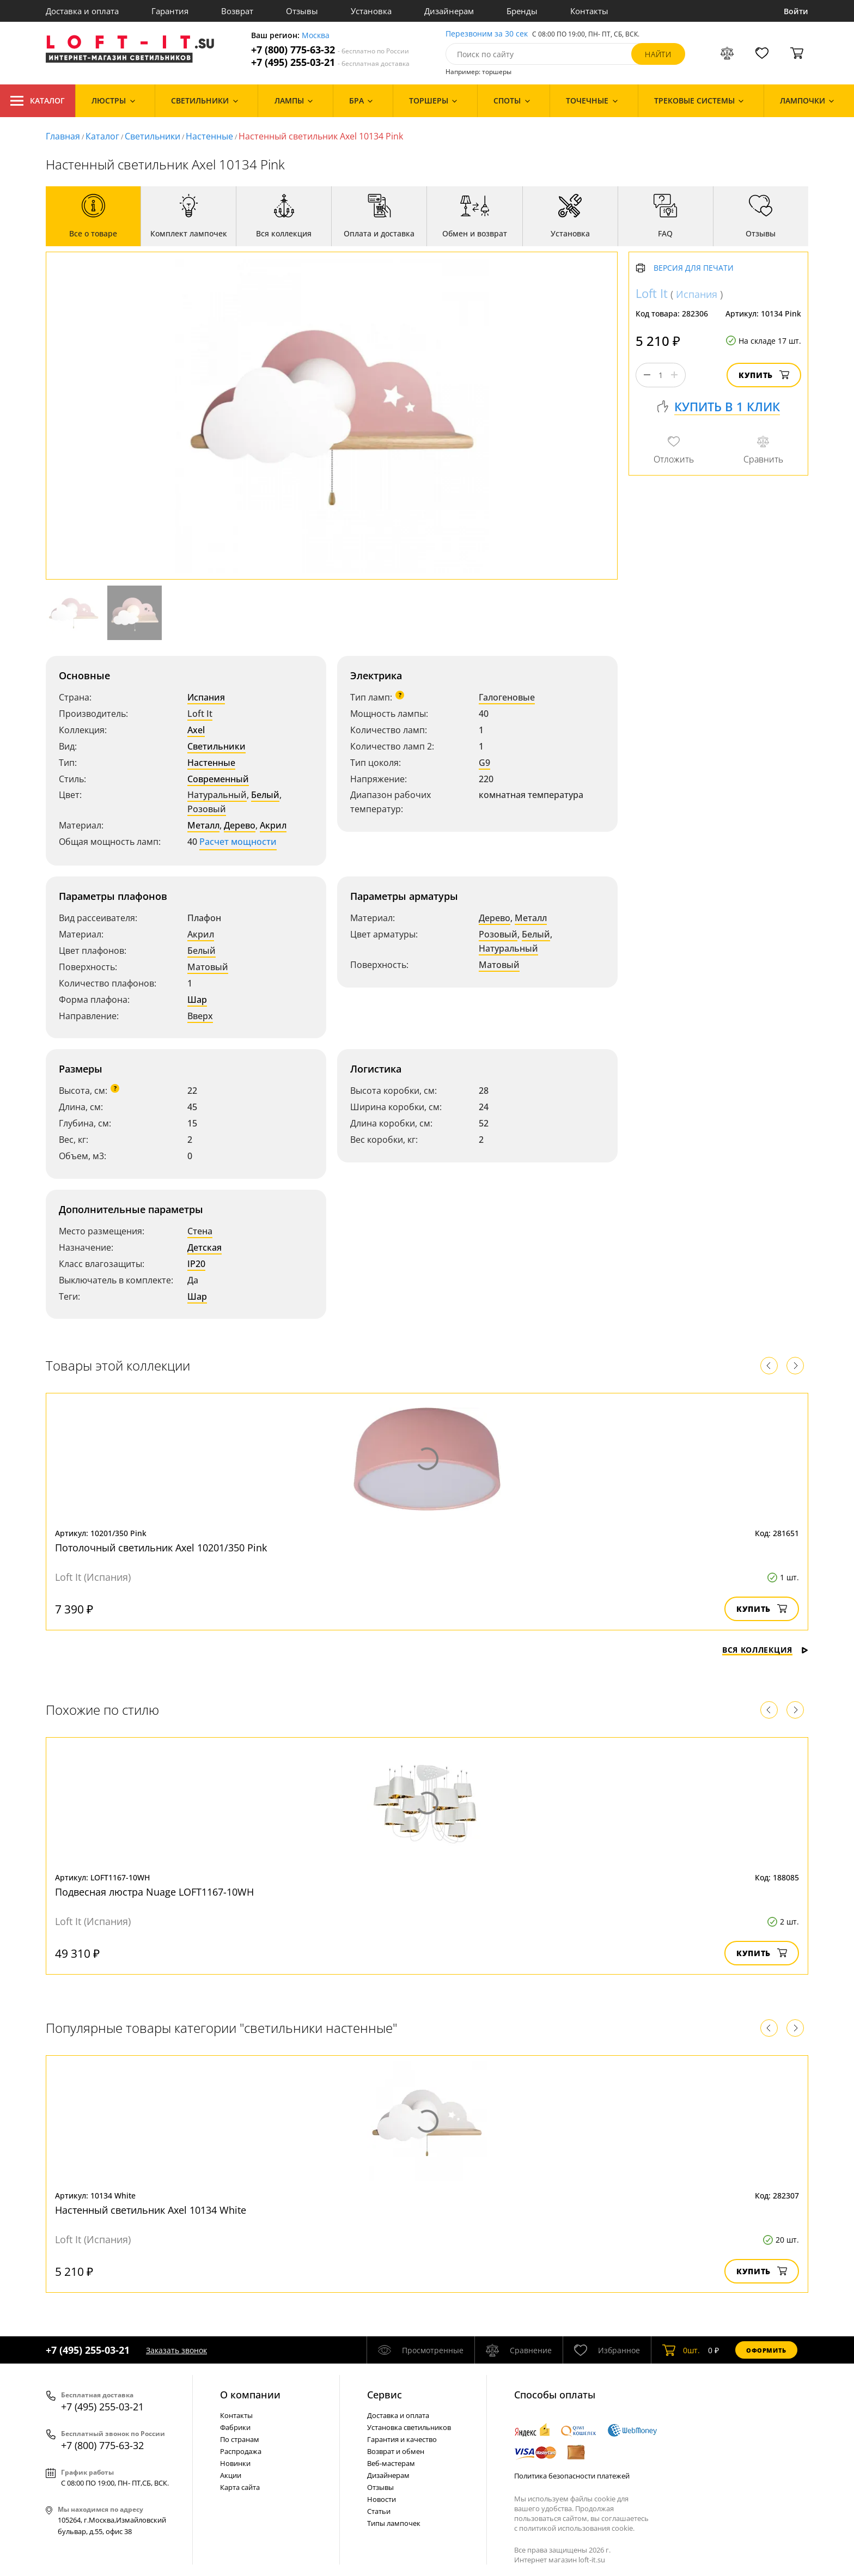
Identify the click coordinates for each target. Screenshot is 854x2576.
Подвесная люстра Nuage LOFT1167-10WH (154, 1891)
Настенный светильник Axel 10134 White (150, 2209)
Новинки (235, 2463)
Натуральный (217, 795)
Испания (206, 697)
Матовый (207, 967)
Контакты (589, 10)
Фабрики (235, 2427)
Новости (381, 2499)
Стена (199, 1231)
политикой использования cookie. (577, 2528)
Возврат (237, 10)
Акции (230, 2475)
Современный (218, 779)
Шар (197, 1000)
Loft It (199, 714)
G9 (484, 763)
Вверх (200, 1016)
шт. (681, 2349)
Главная (63, 136)
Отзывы (302, 10)
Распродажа (240, 2451)
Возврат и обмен (395, 2451)
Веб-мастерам (391, 2463)
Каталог (37, 100)
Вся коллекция (765, 1650)
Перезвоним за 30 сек (487, 34)
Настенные (209, 136)
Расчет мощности (238, 842)
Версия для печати (694, 268)
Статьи (379, 2511)
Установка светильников (409, 2427)
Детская (204, 1247)
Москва (316, 35)
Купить (764, 375)
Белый (265, 795)
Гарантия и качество (402, 2439)
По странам (239, 2439)
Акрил (273, 825)
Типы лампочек (393, 2523)
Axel (196, 730)
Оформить (766, 2350)
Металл (203, 825)
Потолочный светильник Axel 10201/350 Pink (161, 1547)
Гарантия (169, 10)
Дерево (239, 825)
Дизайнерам (449, 10)
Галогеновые (507, 697)
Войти (796, 11)
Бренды (522, 10)
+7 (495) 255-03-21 (330, 62)
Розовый (206, 809)
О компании (250, 2394)
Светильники (152, 136)
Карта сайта (240, 2487)
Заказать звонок (176, 2350)
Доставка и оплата (82, 10)
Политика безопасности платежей (572, 2476)
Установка (371, 10)
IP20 (196, 1264)
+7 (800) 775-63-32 (330, 50)
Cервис (384, 2394)
